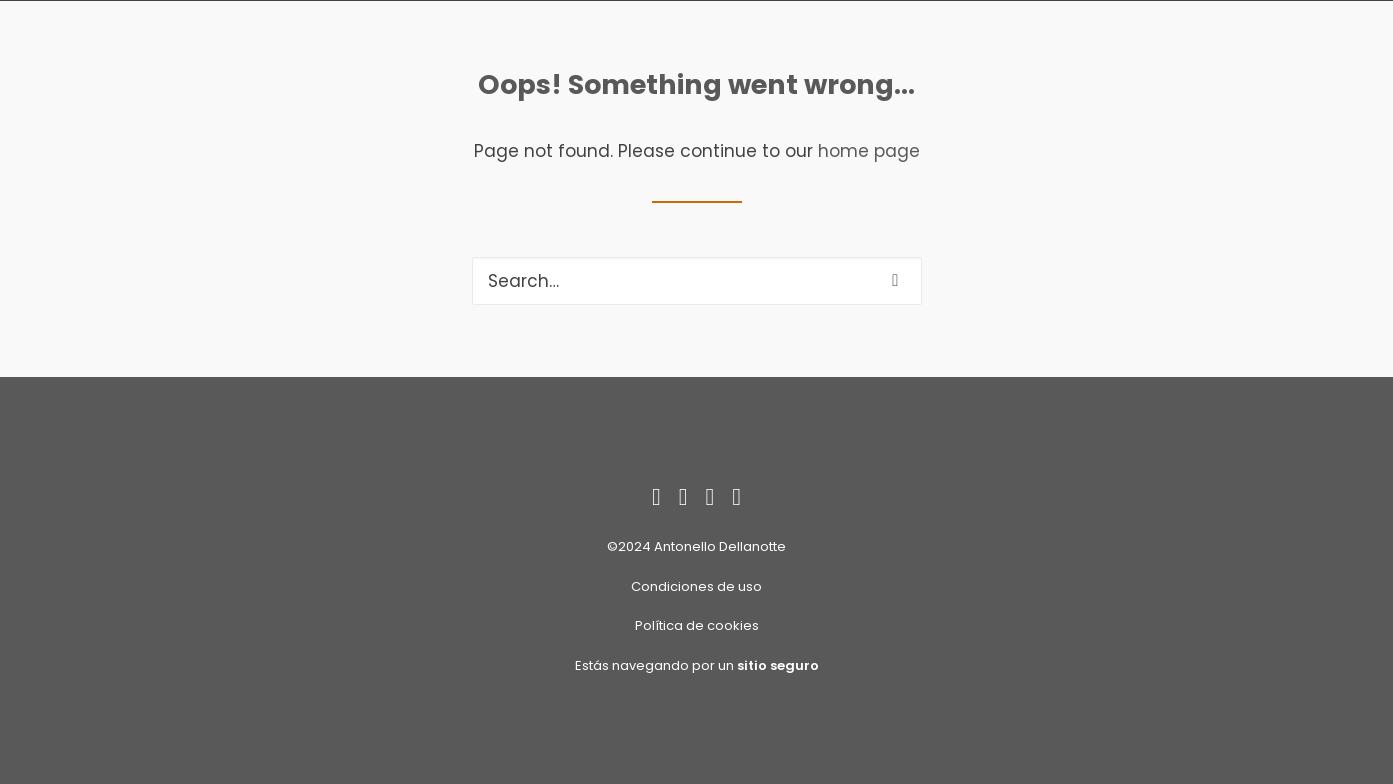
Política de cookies (697, 625)
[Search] (697, 281)
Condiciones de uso (696, 586)
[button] (895, 280)
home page (869, 151)
